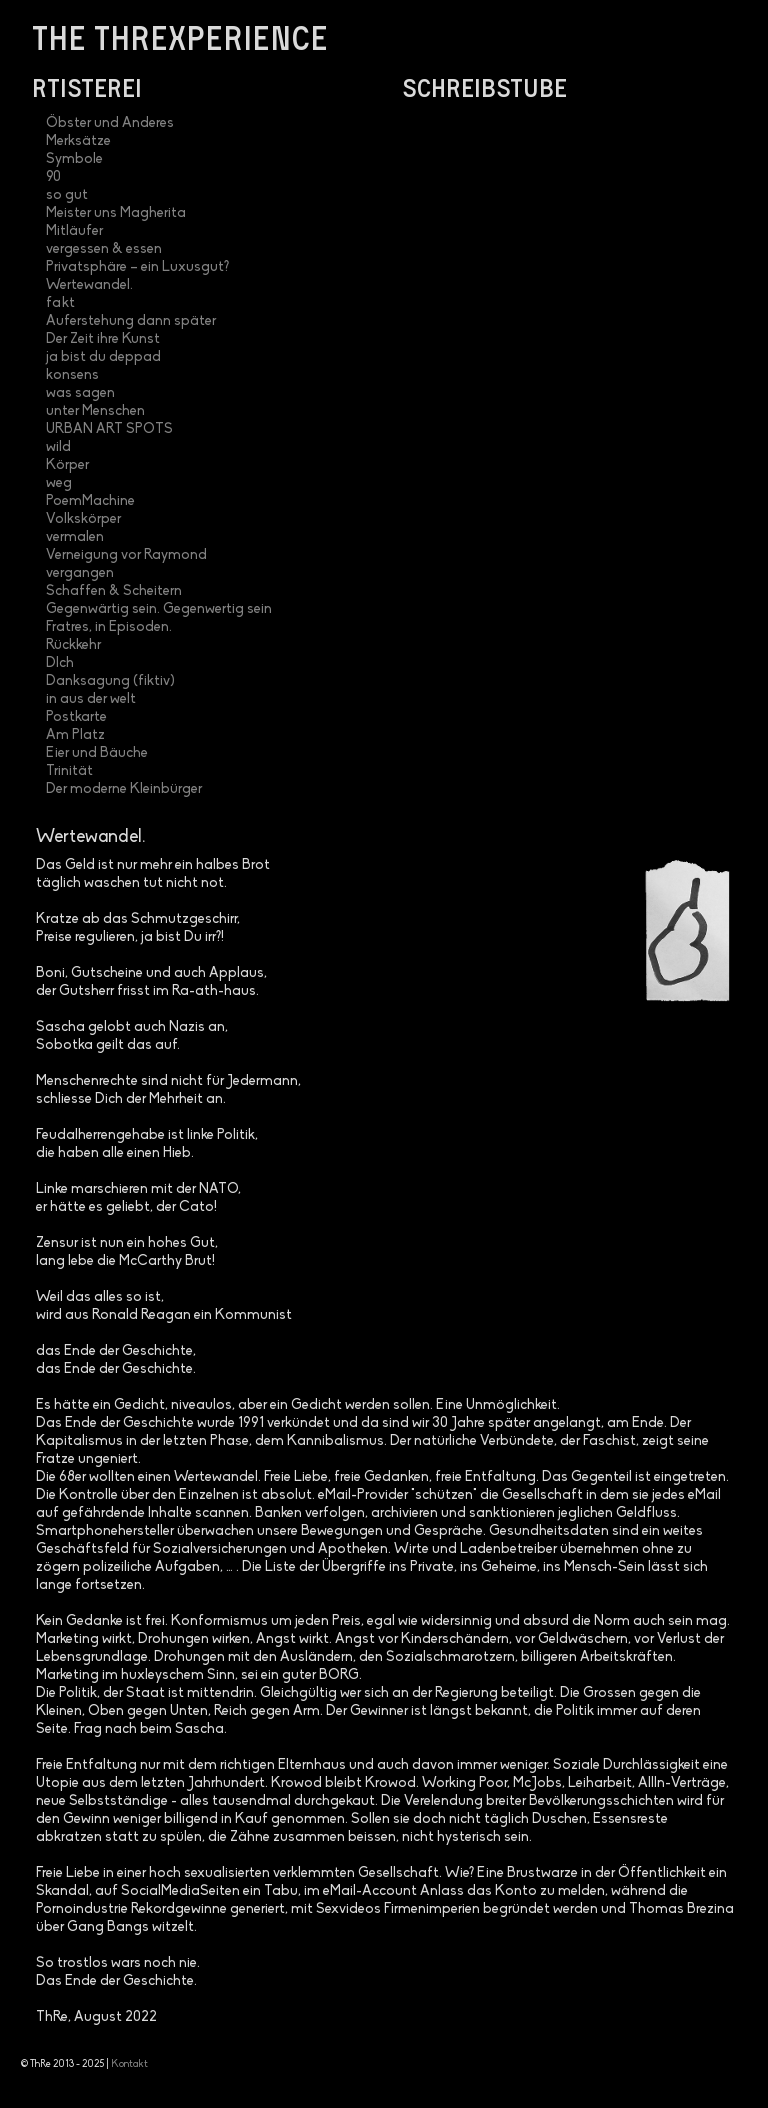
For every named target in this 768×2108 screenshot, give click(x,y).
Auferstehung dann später (131, 321)
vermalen (75, 537)
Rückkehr (73, 645)
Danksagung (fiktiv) (110, 681)
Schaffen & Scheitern (114, 591)
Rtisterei (87, 86)
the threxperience (180, 36)
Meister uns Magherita (116, 213)
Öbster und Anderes (110, 123)
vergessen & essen (104, 249)
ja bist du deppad (103, 357)
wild (58, 447)
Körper (67, 465)
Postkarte (76, 717)
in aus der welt (91, 699)
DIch (60, 663)
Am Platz (75, 735)
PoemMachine (90, 501)
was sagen (80, 393)
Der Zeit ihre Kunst (103, 339)
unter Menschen (95, 411)
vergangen (80, 573)
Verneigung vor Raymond (126, 555)
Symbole (74, 159)
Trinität (69, 771)
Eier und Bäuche (97, 753)
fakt (60, 303)
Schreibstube (484, 86)
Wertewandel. (89, 285)
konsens (72, 375)
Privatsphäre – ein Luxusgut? (137, 267)
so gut (67, 195)
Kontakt (129, 2064)
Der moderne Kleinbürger (124, 789)
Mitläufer (74, 231)
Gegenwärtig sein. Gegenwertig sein (159, 609)
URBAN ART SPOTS (109, 429)
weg (59, 483)
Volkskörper (83, 519)
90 (53, 177)
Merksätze (78, 141)
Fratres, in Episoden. (109, 627)
